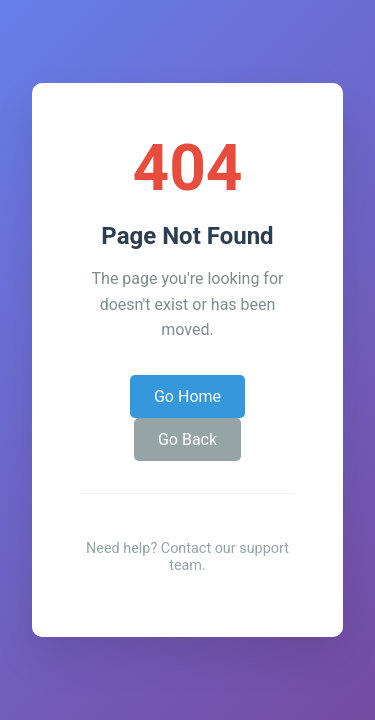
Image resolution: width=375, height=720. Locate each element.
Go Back (187, 439)
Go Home (187, 396)
